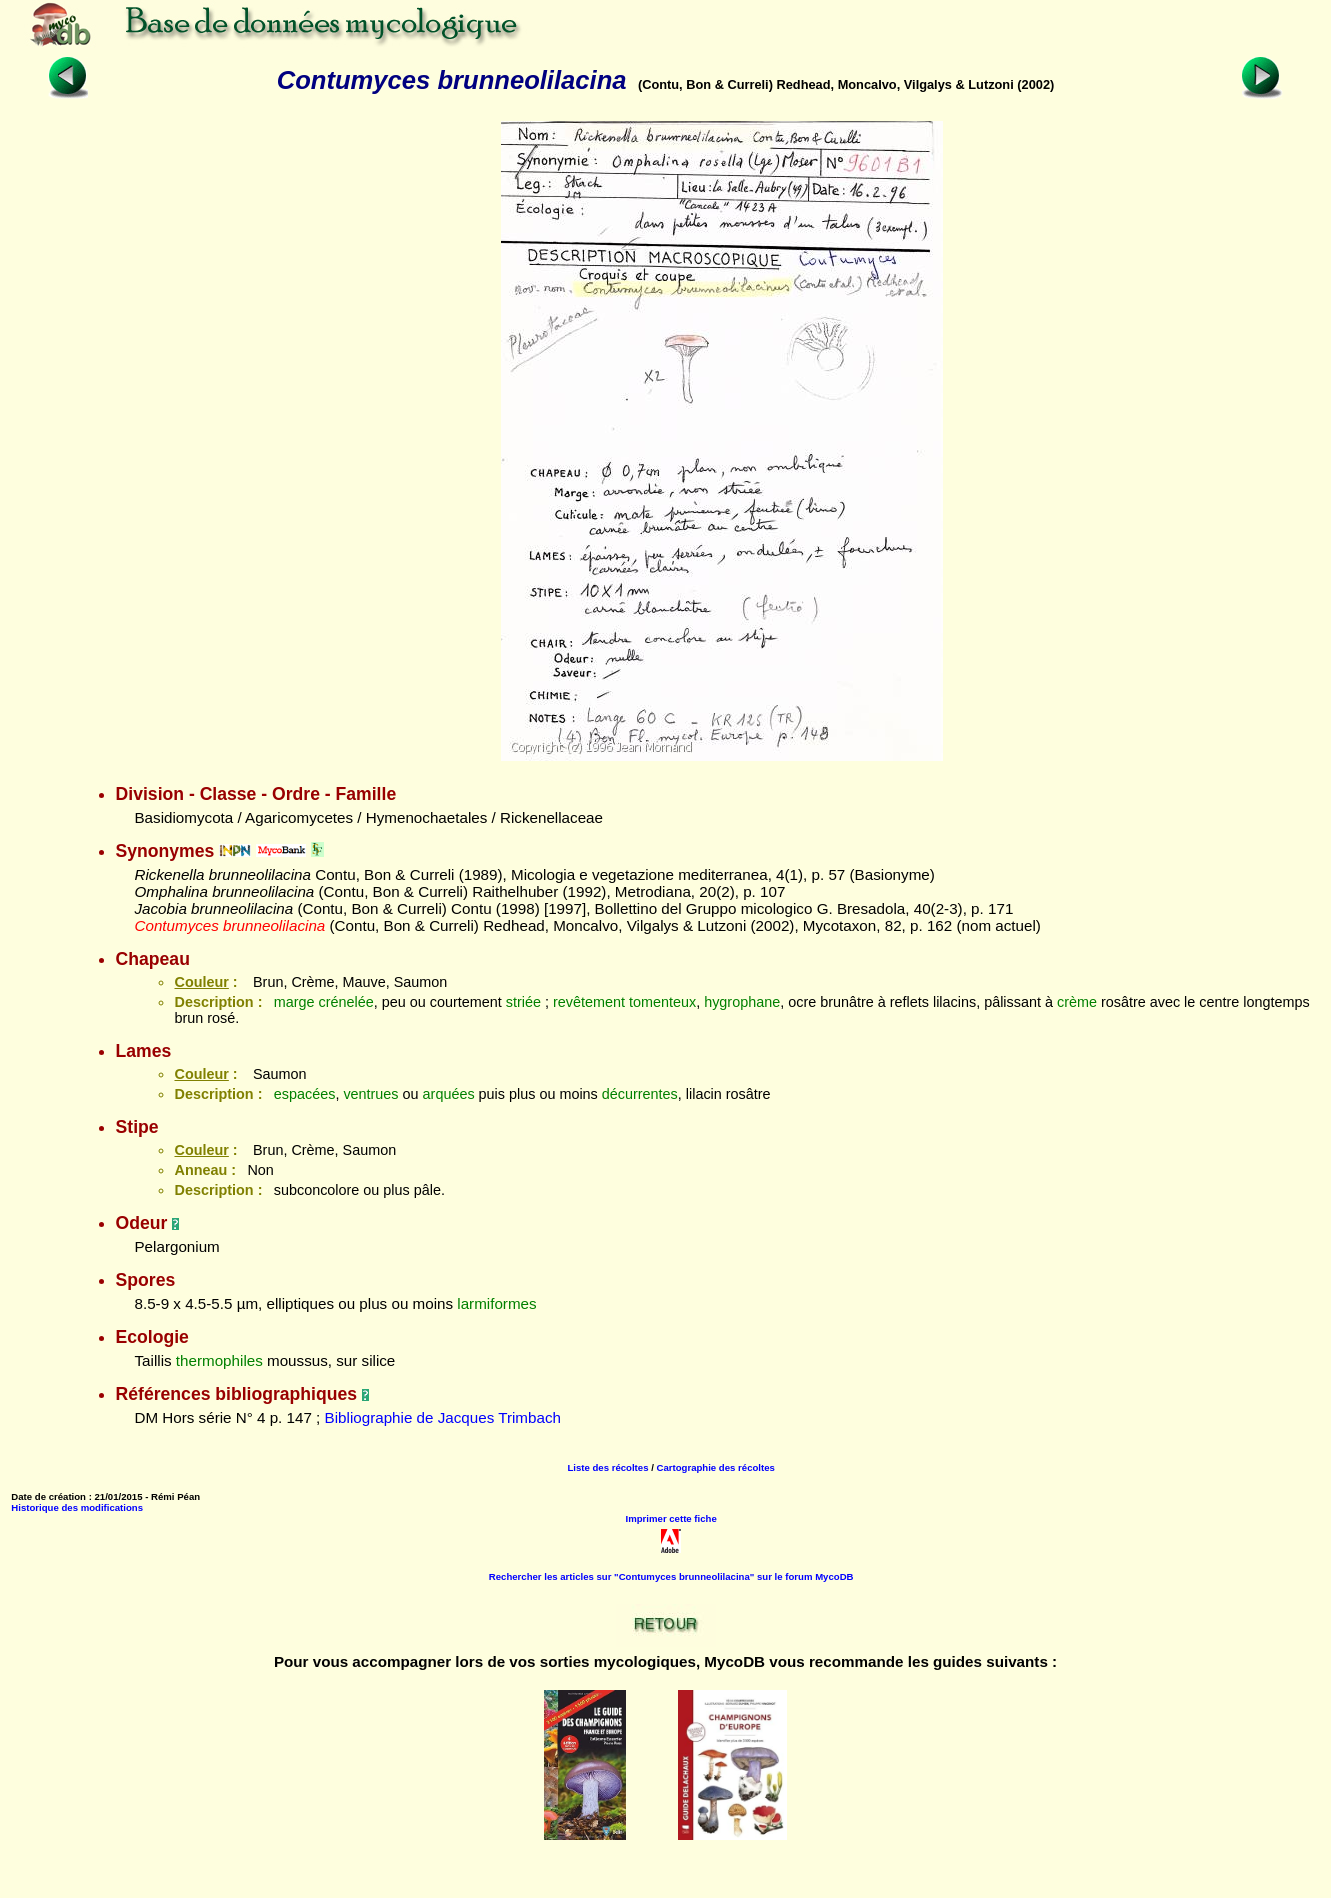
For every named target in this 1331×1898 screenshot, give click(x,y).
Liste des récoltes (607, 1467)
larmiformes (496, 1303)
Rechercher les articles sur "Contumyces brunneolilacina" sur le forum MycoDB (671, 1576)
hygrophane (742, 1002)
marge (294, 1002)
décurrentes (640, 1094)
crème (1077, 1002)
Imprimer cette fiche (671, 1518)
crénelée (346, 1002)
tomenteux (662, 1002)
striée (523, 1002)
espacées (305, 1094)
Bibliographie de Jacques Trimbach (443, 1417)
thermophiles (219, 1360)
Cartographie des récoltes (716, 1467)
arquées (449, 1094)
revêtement (589, 1002)
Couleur (201, 982)
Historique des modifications (77, 1507)
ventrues (370, 1094)
